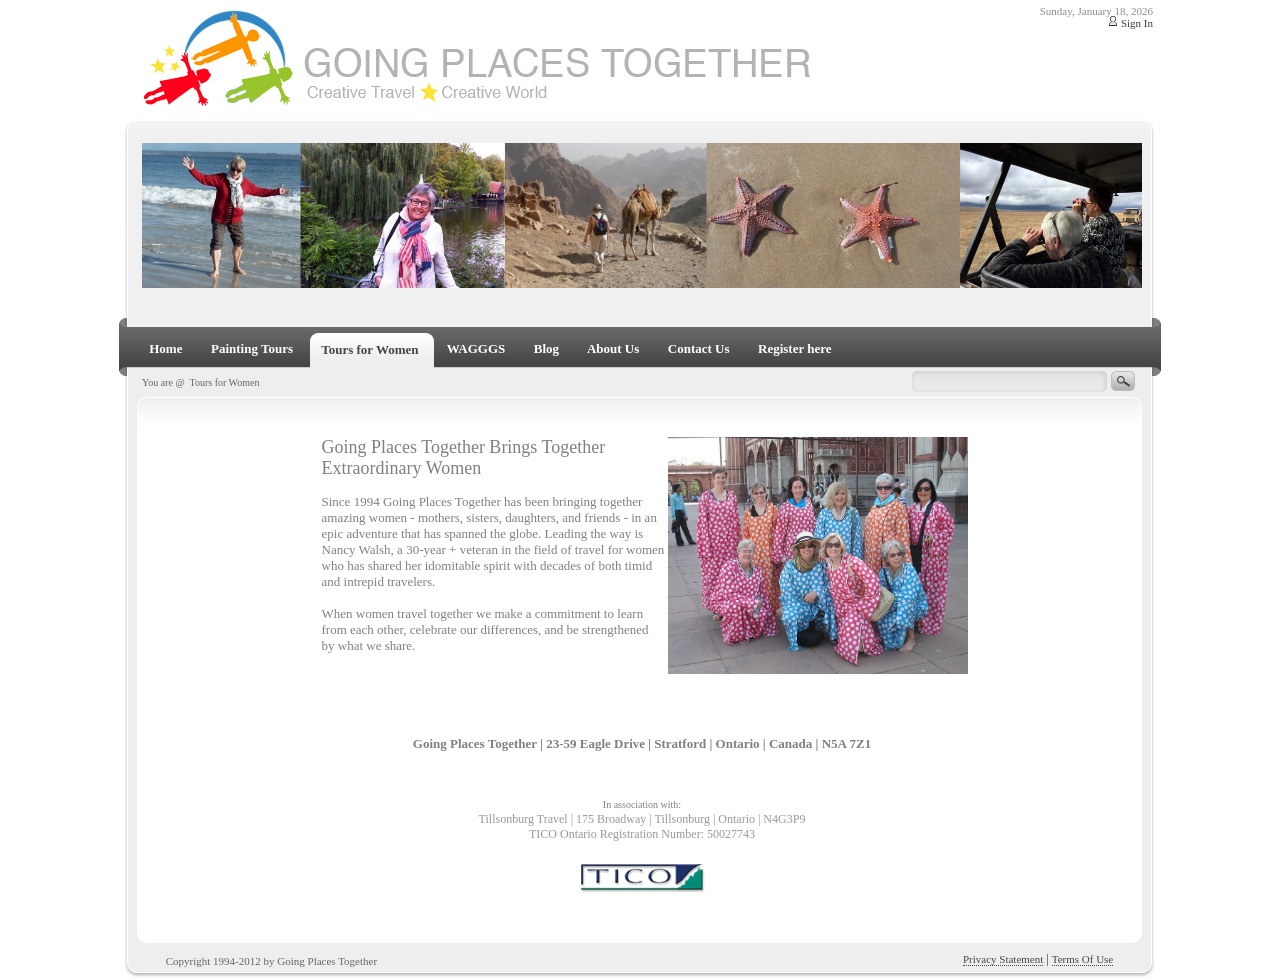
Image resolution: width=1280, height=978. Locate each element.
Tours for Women (225, 382)
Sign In (1137, 23)
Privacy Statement (1003, 959)
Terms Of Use (1083, 959)
